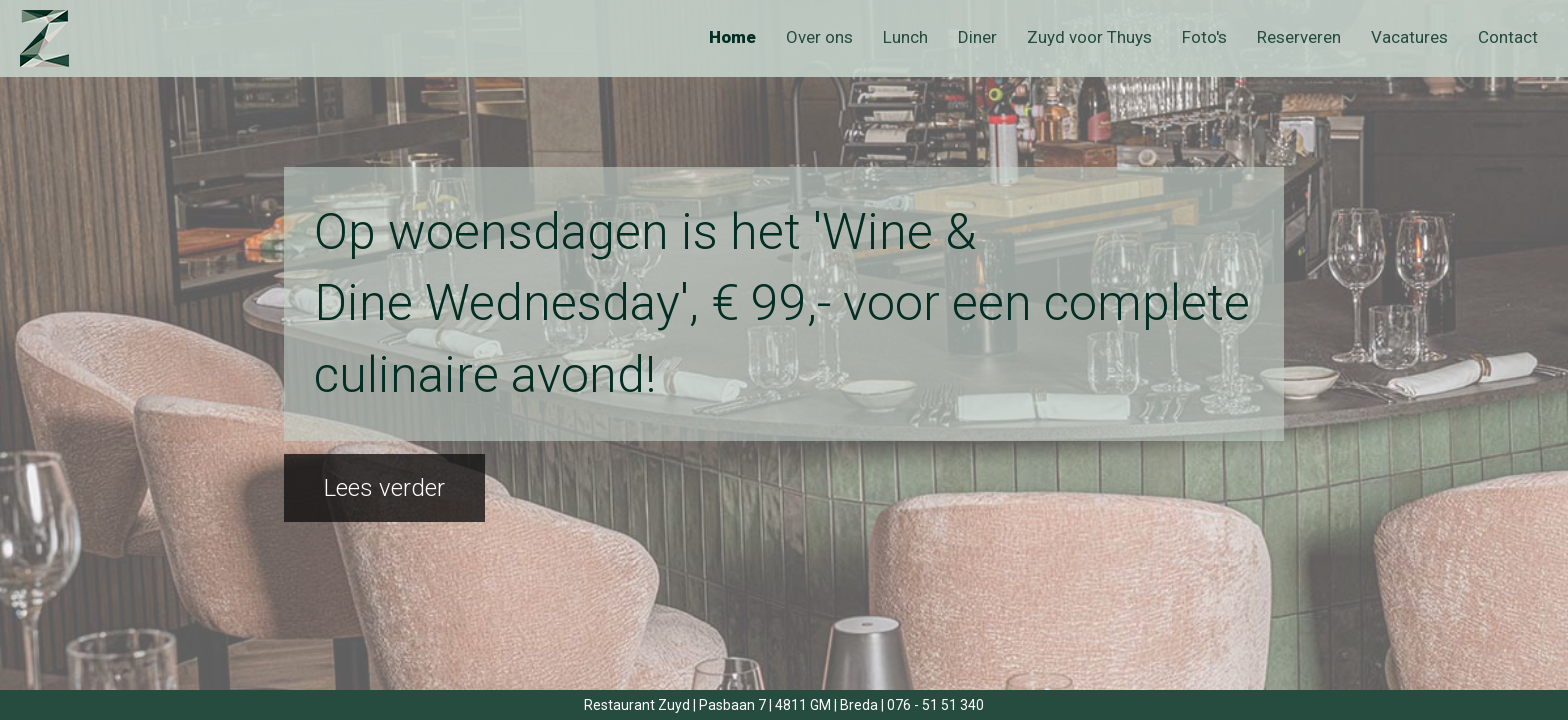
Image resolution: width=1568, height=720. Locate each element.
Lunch (905, 37)
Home (732, 37)
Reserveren (1299, 37)
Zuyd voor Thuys (1089, 37)
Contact (1508, 37)
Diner (977, 37)
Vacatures (1409, 37)
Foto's (1204, 37)
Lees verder (384, 488)
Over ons (819, 37)
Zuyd (63, 38)
